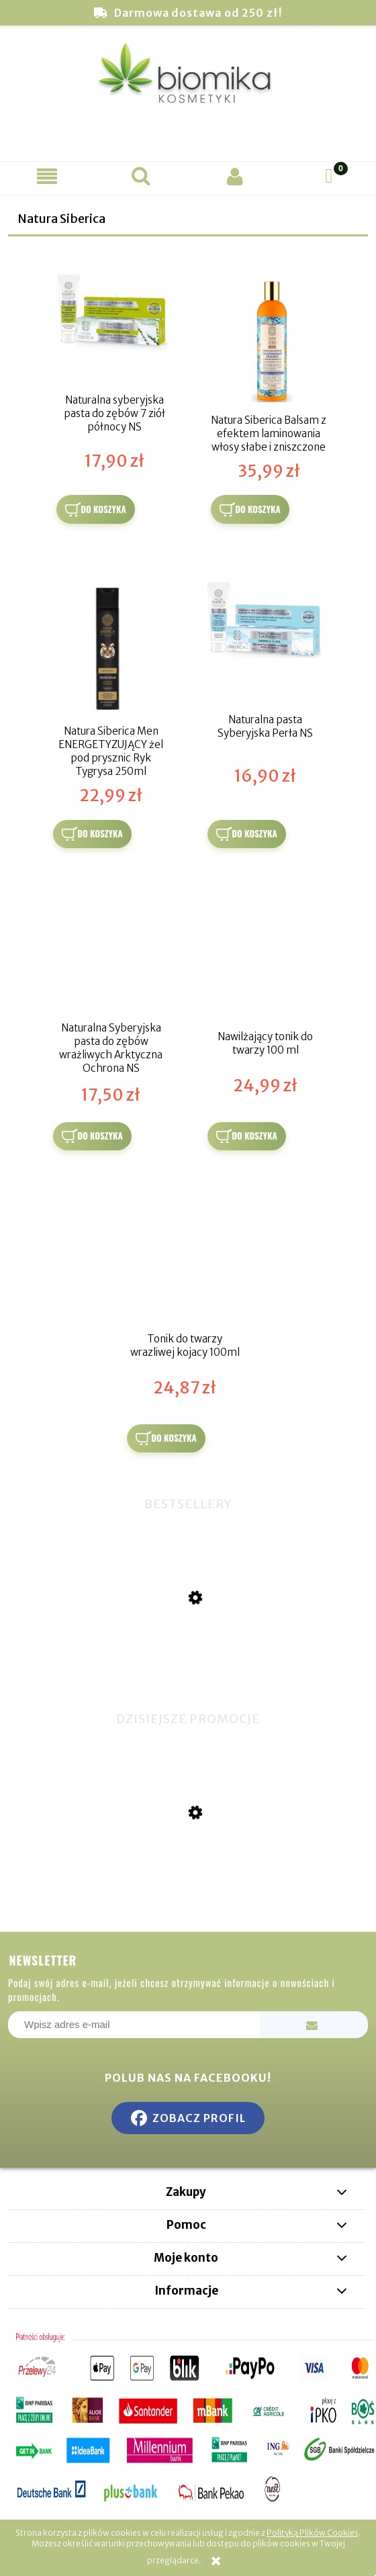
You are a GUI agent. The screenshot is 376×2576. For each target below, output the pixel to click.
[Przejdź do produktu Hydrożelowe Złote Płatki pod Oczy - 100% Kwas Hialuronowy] (188, 1879)
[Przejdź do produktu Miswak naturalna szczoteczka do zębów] (188, 1668)
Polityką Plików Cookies (313, 2533)
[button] (47, 176)
